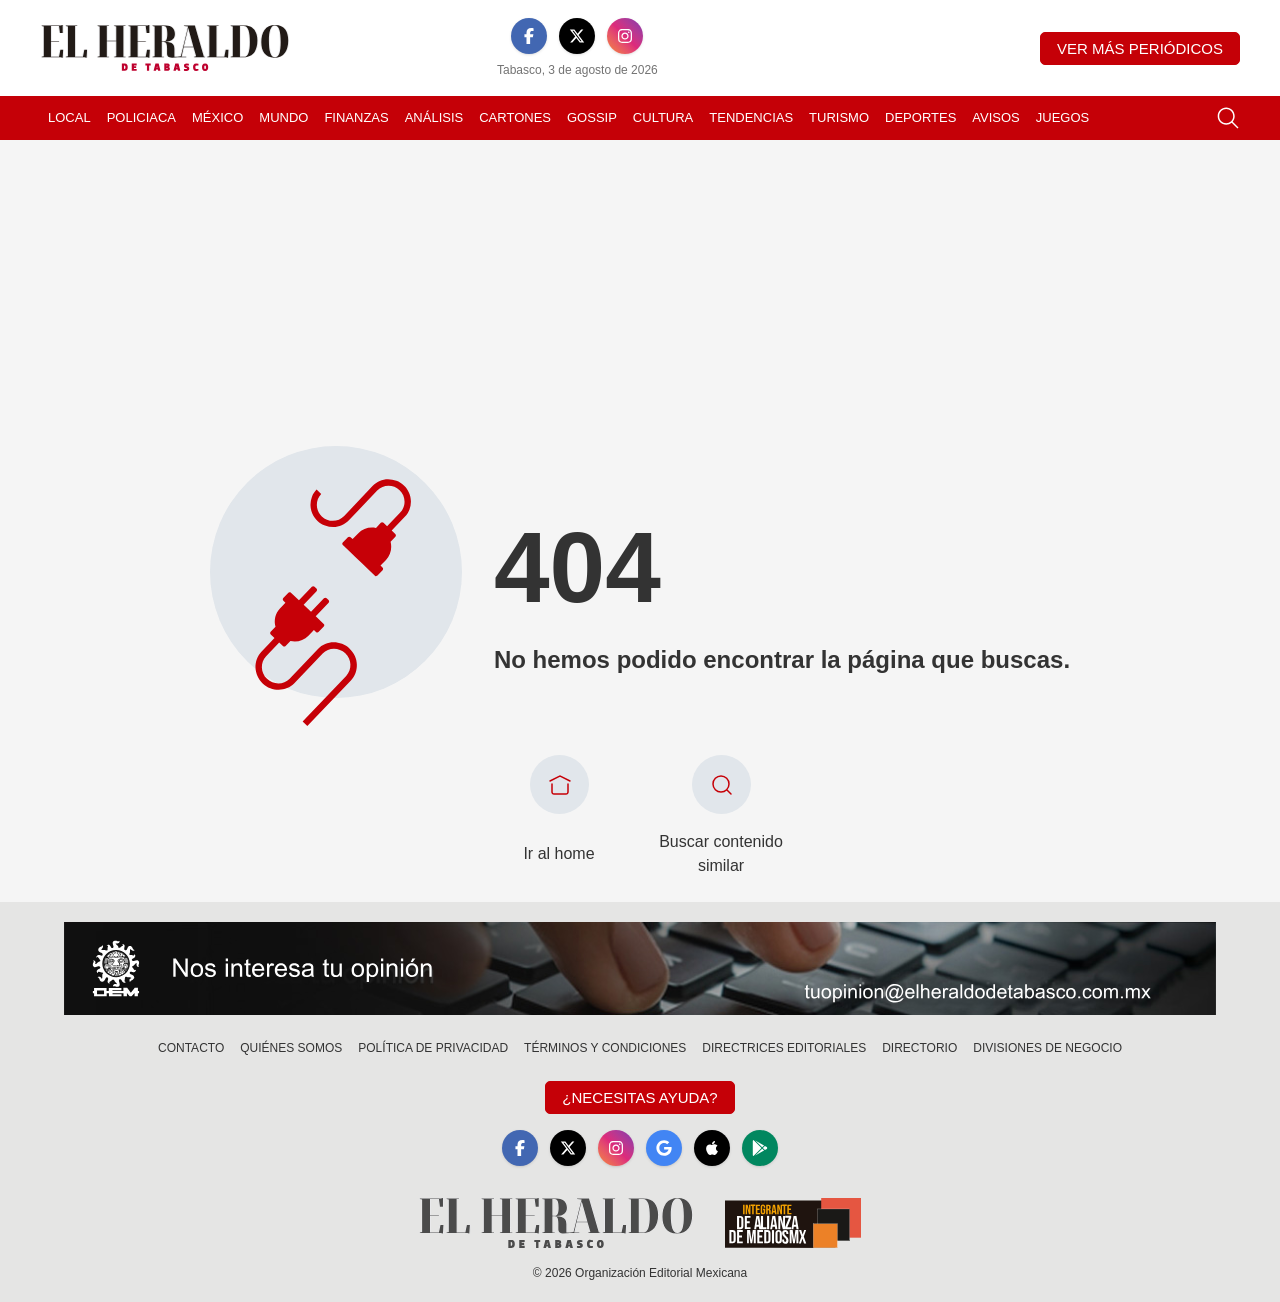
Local (69, 117)
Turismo (839, 117)
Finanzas (356, 117)
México (217, 117)
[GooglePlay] (760, 1148)
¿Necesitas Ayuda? (639, 1097)
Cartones (515, 117)
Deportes (920, 117)
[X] (577, 36)
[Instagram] (625, 36)
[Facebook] (529, 36)
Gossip (592, 117)
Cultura (663, 117)
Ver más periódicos (1140, 48)
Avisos (995, 117)
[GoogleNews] (664, 1148)
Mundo (283, 117)
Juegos (1062, 117)
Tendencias (751, 117)
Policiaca (141, 117)
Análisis (434, 117)
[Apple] (712, 1148)
